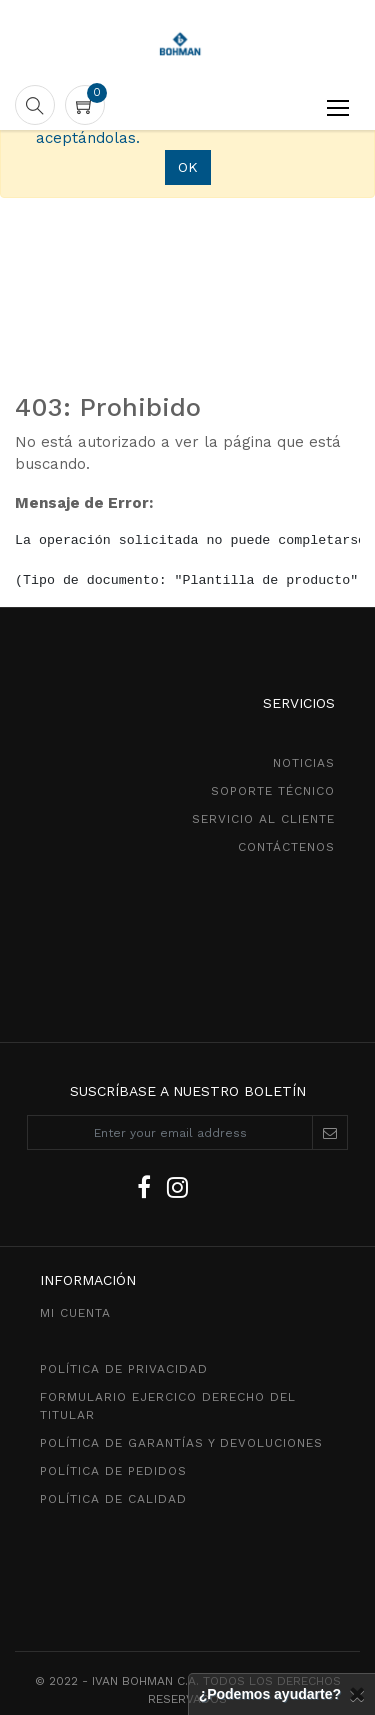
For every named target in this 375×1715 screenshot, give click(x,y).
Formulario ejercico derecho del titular (168, 1406)
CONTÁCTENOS (286, 847)
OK (188, 167)
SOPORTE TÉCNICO (273, 791)
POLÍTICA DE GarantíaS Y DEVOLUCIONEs (181, 1443)
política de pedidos (113, 1471)
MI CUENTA (75, 1313)
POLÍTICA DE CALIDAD (113, 1499)
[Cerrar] (357, 1694)
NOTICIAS (304, 763)
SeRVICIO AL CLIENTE (263, 819)
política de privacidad (124, 1369)
